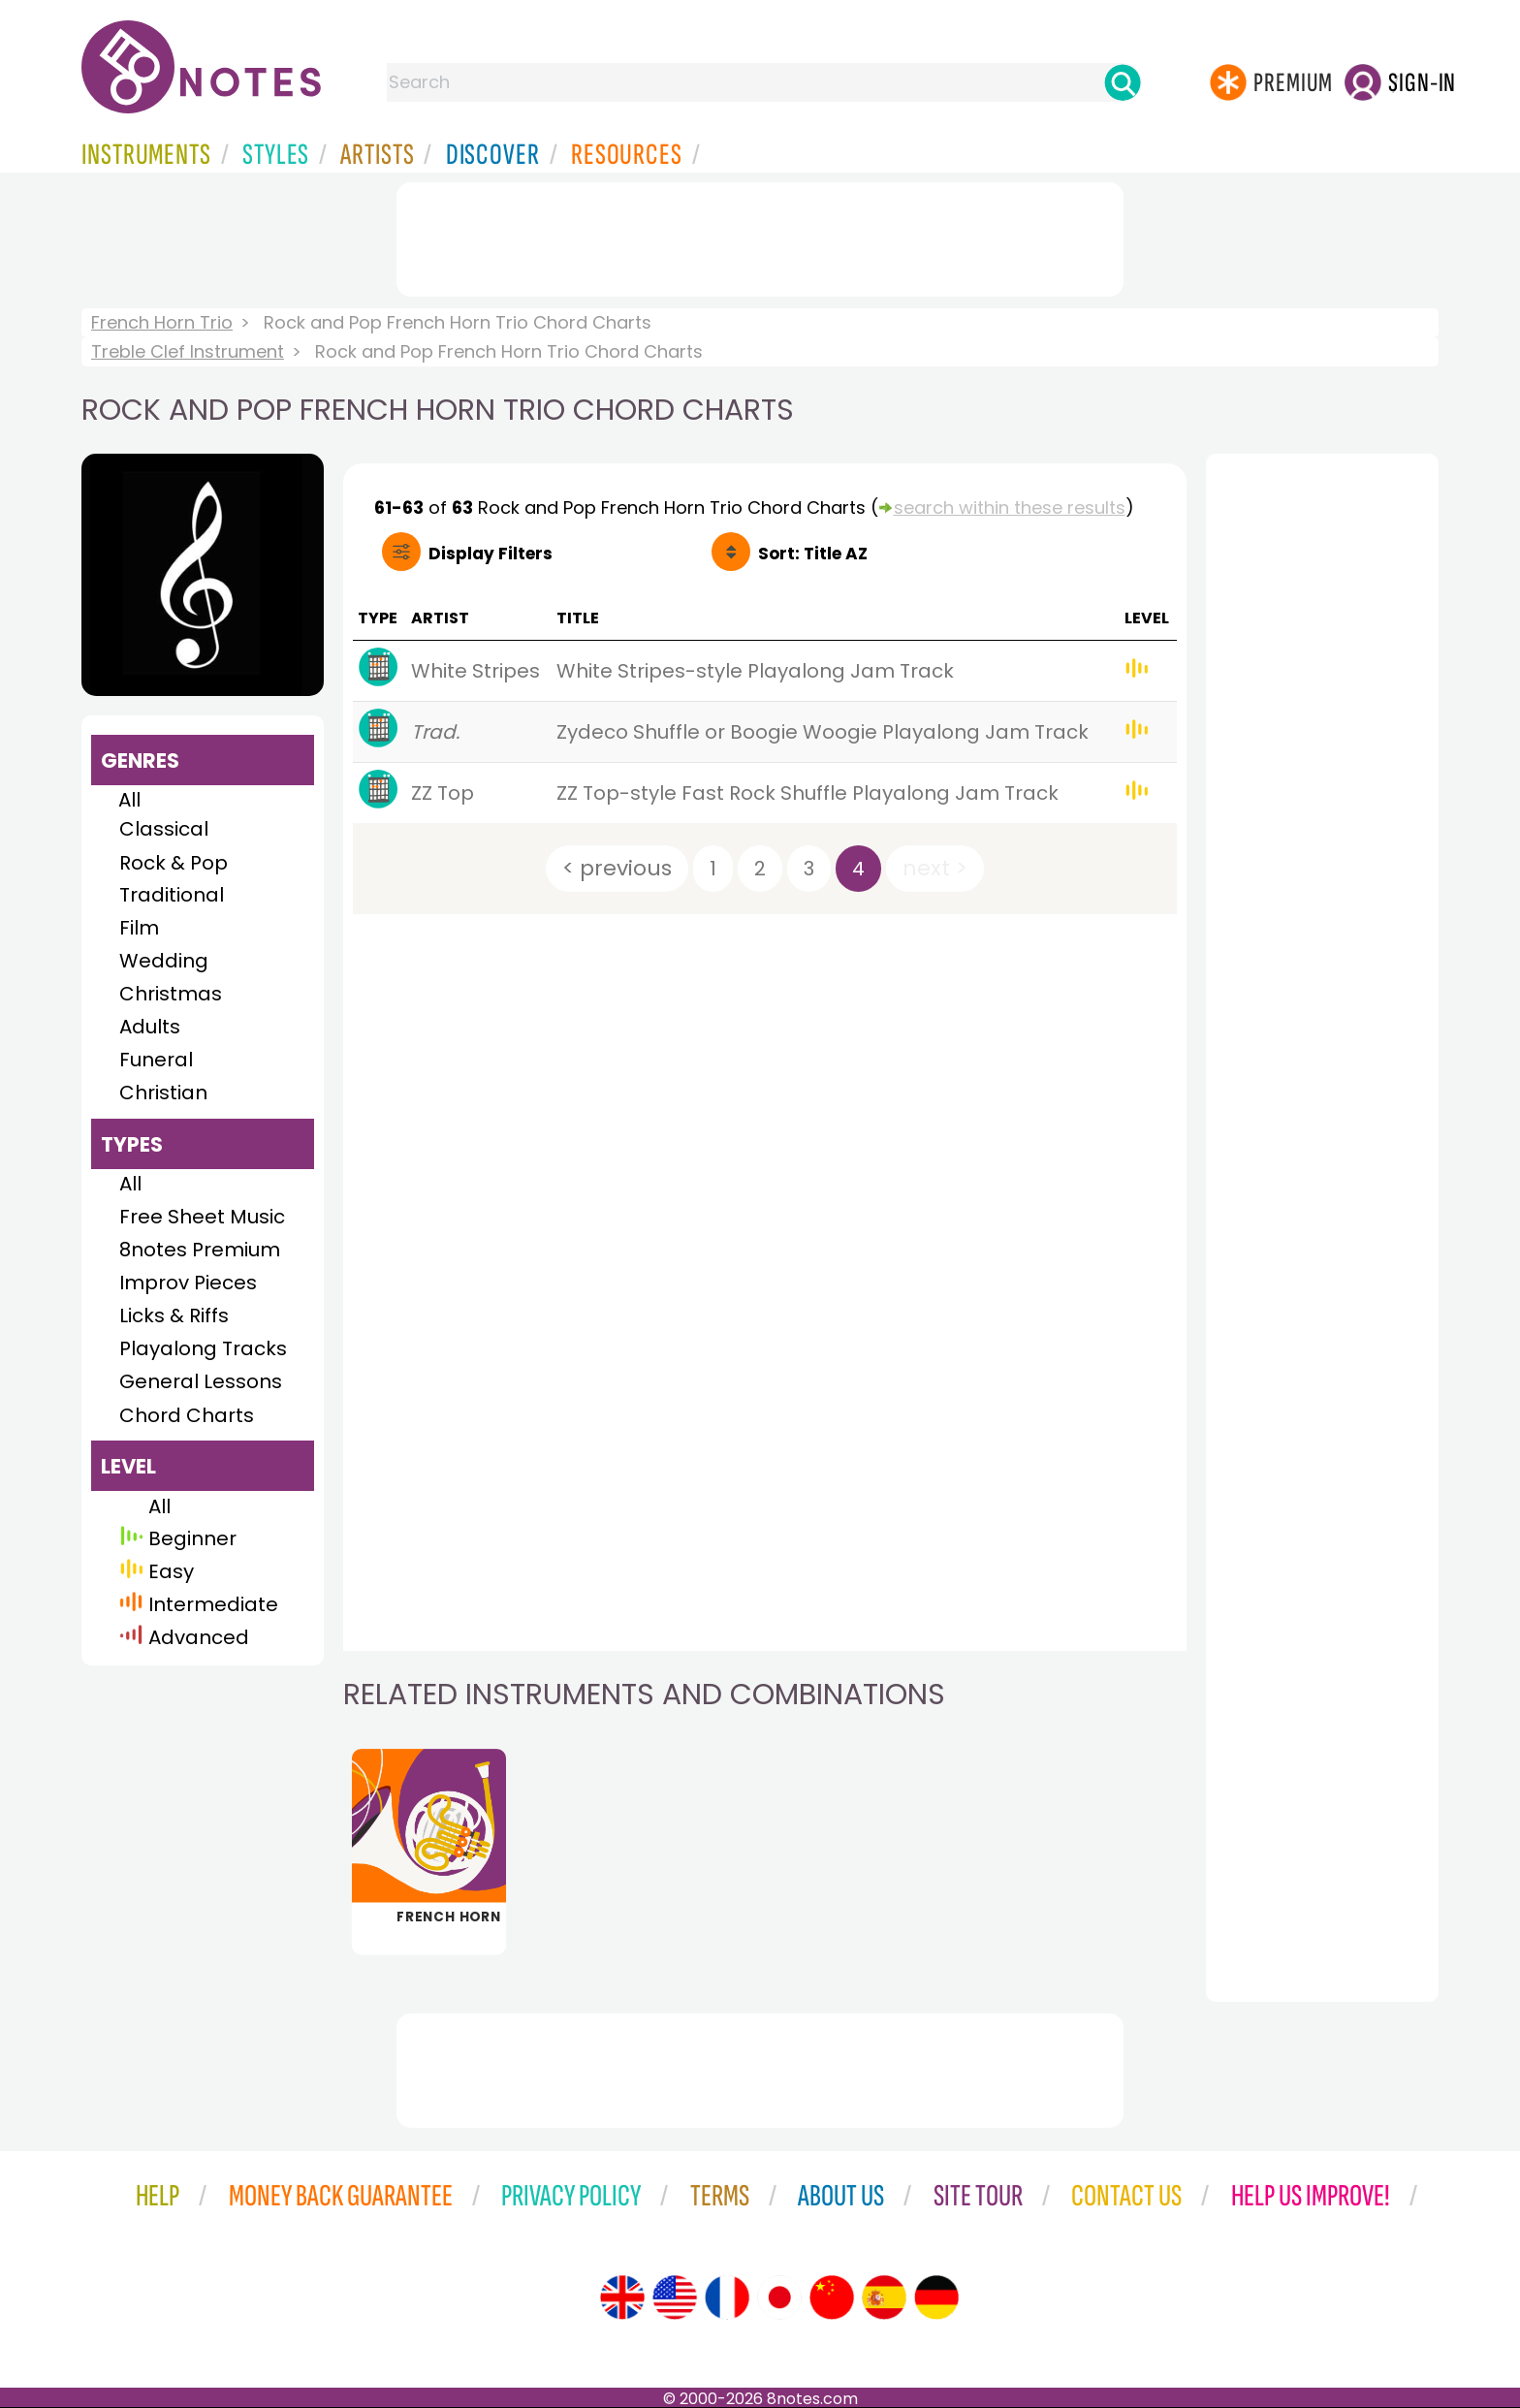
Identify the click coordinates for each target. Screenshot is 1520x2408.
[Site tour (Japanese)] (779, 2297)
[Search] (1122, 82)
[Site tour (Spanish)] (884, 2297)
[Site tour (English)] (622, 2297)
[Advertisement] (760, 235)
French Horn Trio (162, 322)
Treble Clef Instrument (187, 351)
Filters (490, 553)
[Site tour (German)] (936, 2297)
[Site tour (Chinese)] (832, 2297)
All (129, 799)
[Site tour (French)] (727, 2297)
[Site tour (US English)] (674, 2297)
